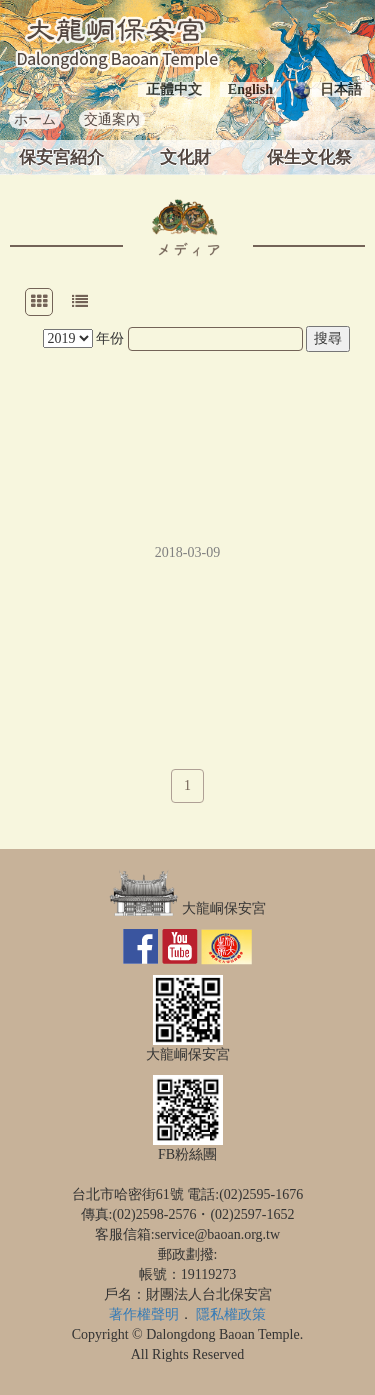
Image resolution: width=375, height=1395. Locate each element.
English (250, 89)
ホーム (35, 119)
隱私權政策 (231, 1314)
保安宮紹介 (61, 157)
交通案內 (112, 119)
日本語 (341, 89)
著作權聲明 (144, 1314)
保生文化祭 (309, 157)
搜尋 (328, 338)
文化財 (185, 157)
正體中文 (174, 89)
